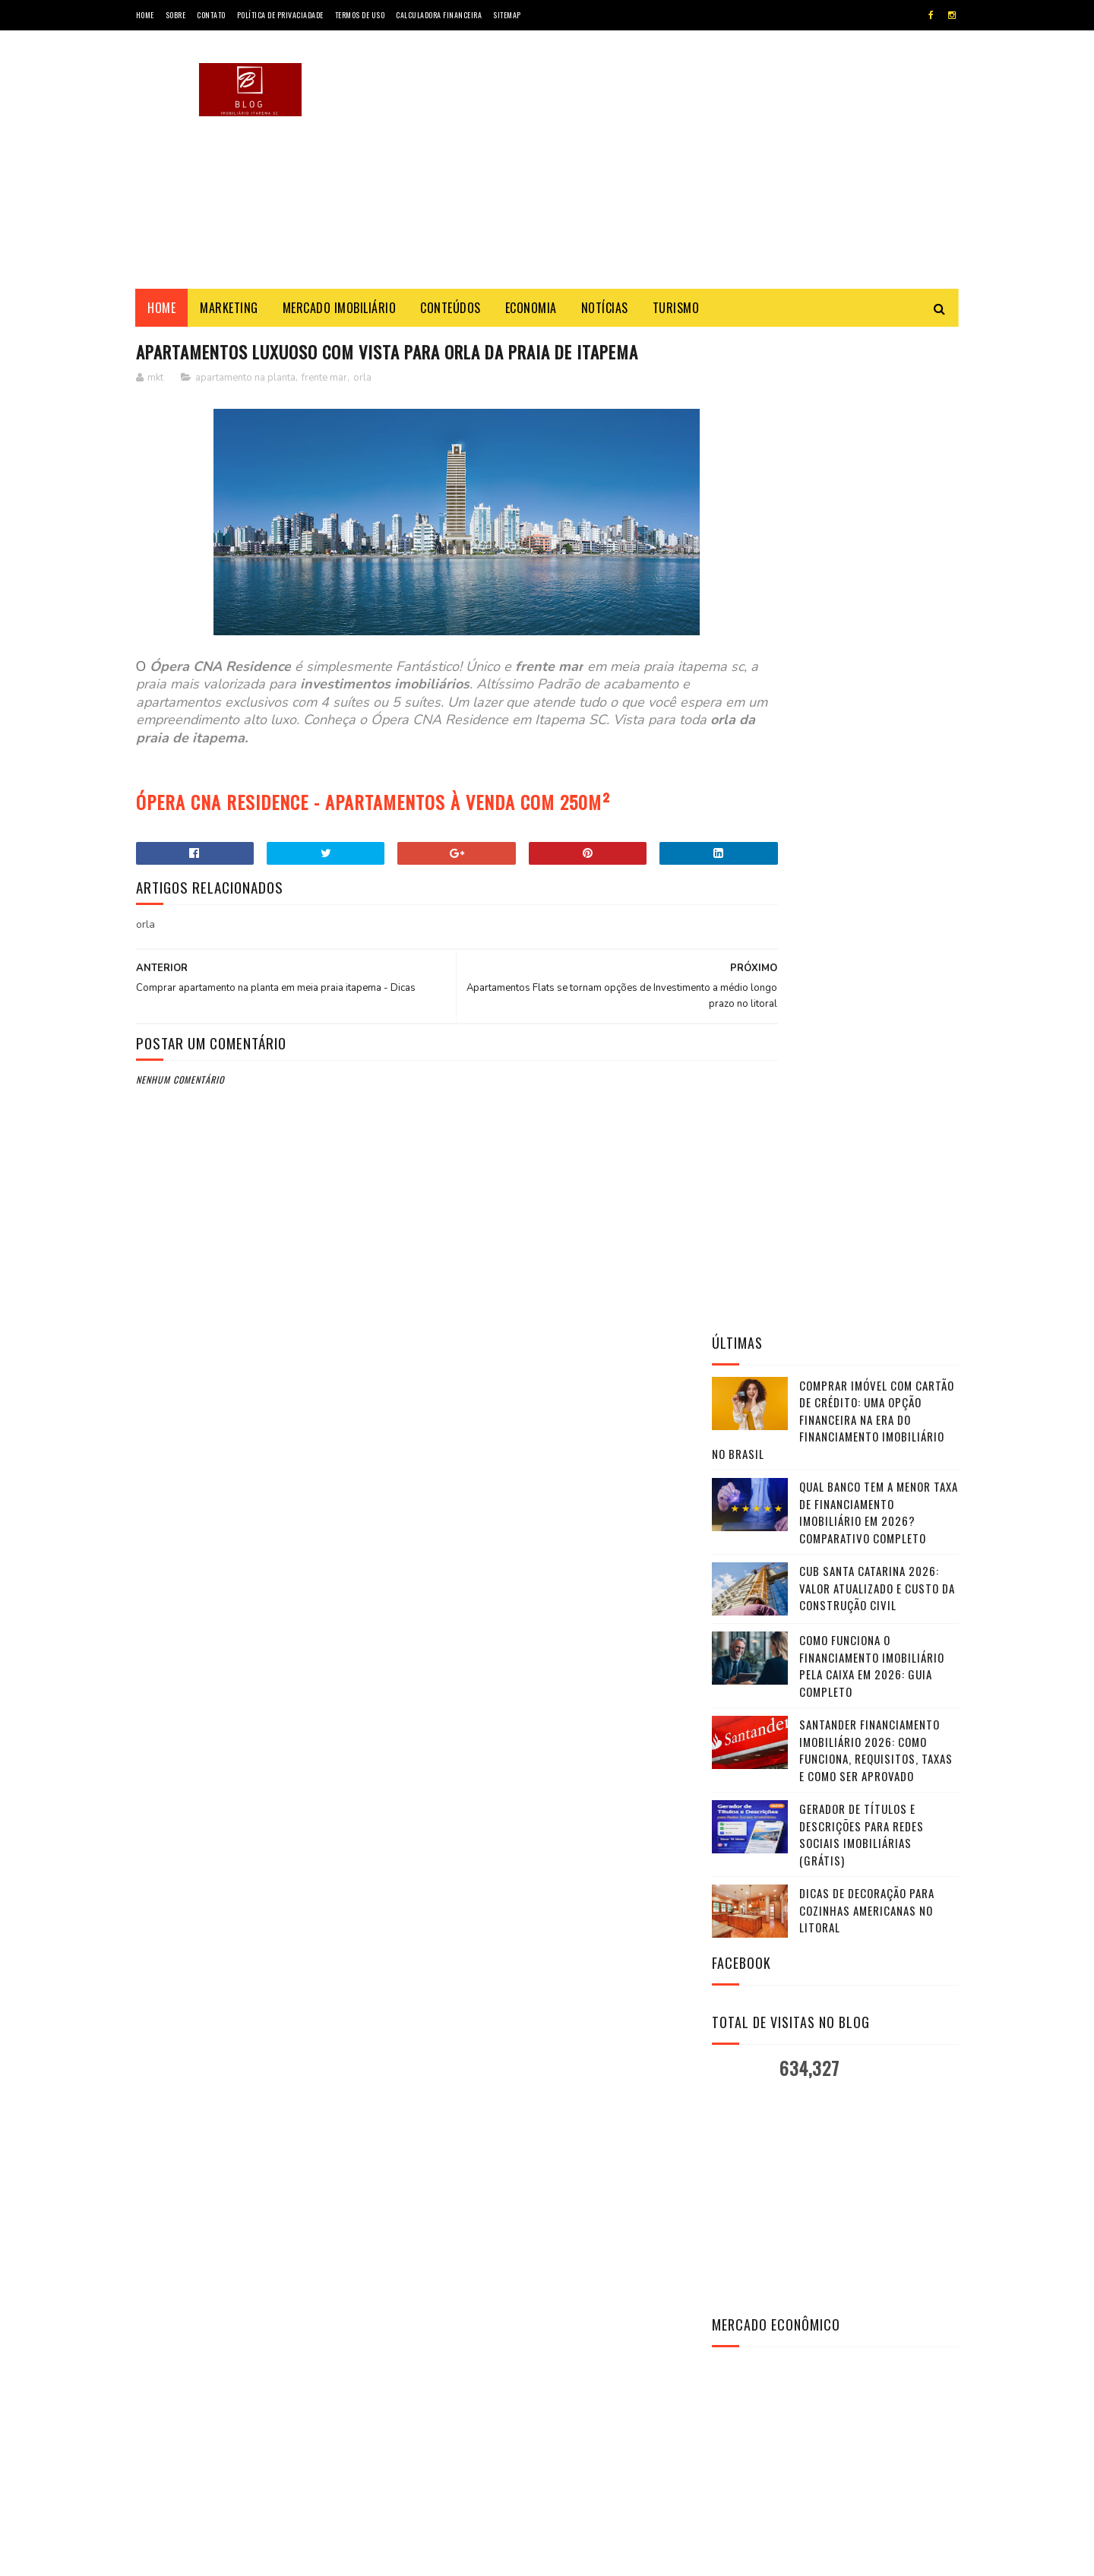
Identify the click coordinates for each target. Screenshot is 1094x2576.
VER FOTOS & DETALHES (835, 2111)
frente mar (324, 379)
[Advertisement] (682, 159)
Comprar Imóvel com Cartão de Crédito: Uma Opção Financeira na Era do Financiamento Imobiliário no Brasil (833, 424)
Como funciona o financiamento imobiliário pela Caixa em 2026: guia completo (871, 672)
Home (145, 15)
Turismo (676, 308)
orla (362, 379)
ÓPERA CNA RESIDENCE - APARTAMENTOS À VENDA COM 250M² (373, 803)
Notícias (604, 308)
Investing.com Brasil (769, 1744)
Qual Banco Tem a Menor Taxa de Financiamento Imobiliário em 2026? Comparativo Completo (878, 518)
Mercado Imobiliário (340, 308)
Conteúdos (451, 308)
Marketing (230, 308)
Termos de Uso (360, 15)
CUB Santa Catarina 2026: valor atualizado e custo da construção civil (877, 593)
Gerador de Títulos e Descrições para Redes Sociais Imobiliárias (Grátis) (861, 840)
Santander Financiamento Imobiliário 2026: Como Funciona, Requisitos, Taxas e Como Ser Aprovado (876, 756)
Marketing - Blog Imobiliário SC (272, 2556)
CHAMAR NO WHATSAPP (835, 2150)
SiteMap (507, 15)
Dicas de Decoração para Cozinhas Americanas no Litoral (866, 916)
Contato (211, 15)
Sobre (176, 15)
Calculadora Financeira (439, 15)
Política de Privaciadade (280, 15)
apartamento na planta (245, 379)
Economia (531, 308)
